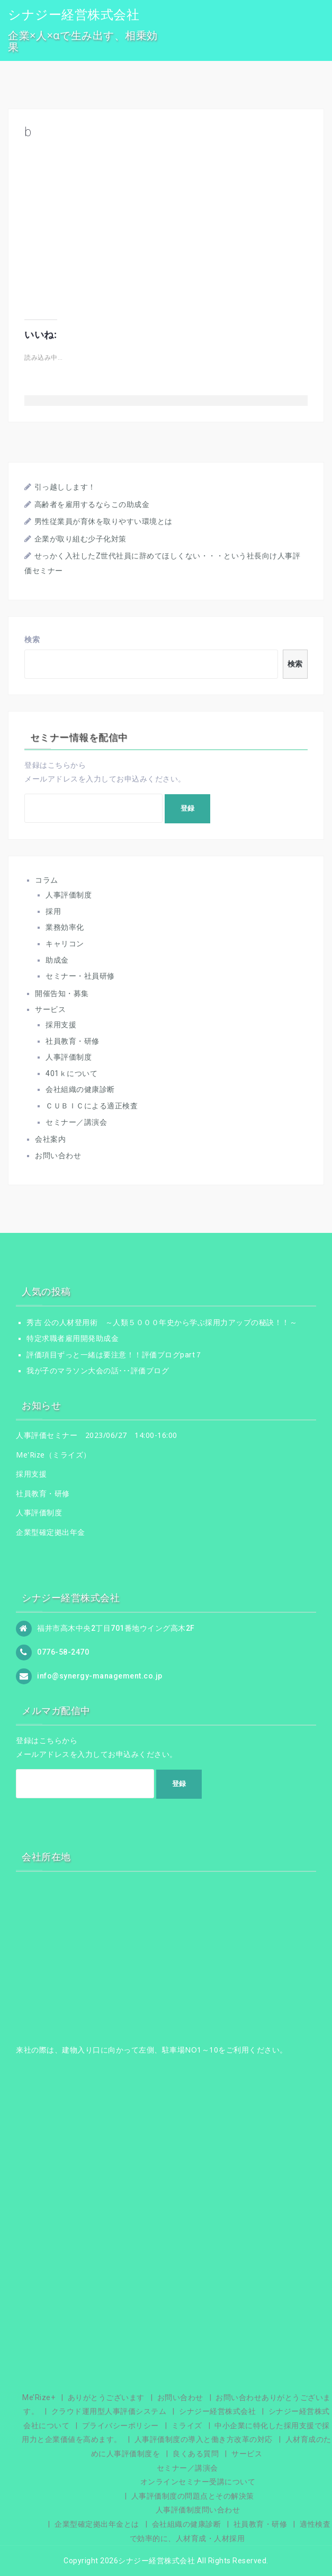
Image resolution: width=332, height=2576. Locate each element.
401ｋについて (71, 1073)
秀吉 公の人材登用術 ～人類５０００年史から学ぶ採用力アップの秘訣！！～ (161, 1322)
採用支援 (61, 1024)
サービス (50, 1009)
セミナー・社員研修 (80, 976)
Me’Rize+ (38, 2397)
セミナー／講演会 (76, 1122)
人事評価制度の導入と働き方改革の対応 (203, 2439)
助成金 (57, 960)
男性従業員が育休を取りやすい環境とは (103, 521)
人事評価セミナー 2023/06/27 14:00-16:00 (96, 1435)
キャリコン (65, 943)
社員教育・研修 (73, 1041)
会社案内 (50, 1139)
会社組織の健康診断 (80, 1089)
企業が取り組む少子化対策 (80, 539)
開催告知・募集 (62, 993)
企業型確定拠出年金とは (97, 2524)
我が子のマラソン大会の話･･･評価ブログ (97, 1370)
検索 (32, 639)
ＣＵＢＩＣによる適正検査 (92, 1106)
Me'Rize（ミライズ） (53, 1455)
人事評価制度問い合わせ (198, 2510)
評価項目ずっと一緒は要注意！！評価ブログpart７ (114, 1355)
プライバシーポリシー (120, 2425)
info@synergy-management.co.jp (100, 1675)
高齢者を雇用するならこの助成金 (92, 504)
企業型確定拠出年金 (50, 1532)
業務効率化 (65, 927)
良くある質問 (196, 2453)
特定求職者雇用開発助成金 (72, 1338)
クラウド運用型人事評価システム (109, 2411)
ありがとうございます (106, 2397)
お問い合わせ (58, 1155)
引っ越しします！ (65, 487)
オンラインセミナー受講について (198, 2481)
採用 (53, 911)
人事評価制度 (69, 895)
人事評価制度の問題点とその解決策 (192, 2496)
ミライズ (187, 2425)
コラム (46, 880)
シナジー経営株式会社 (73, 14)
